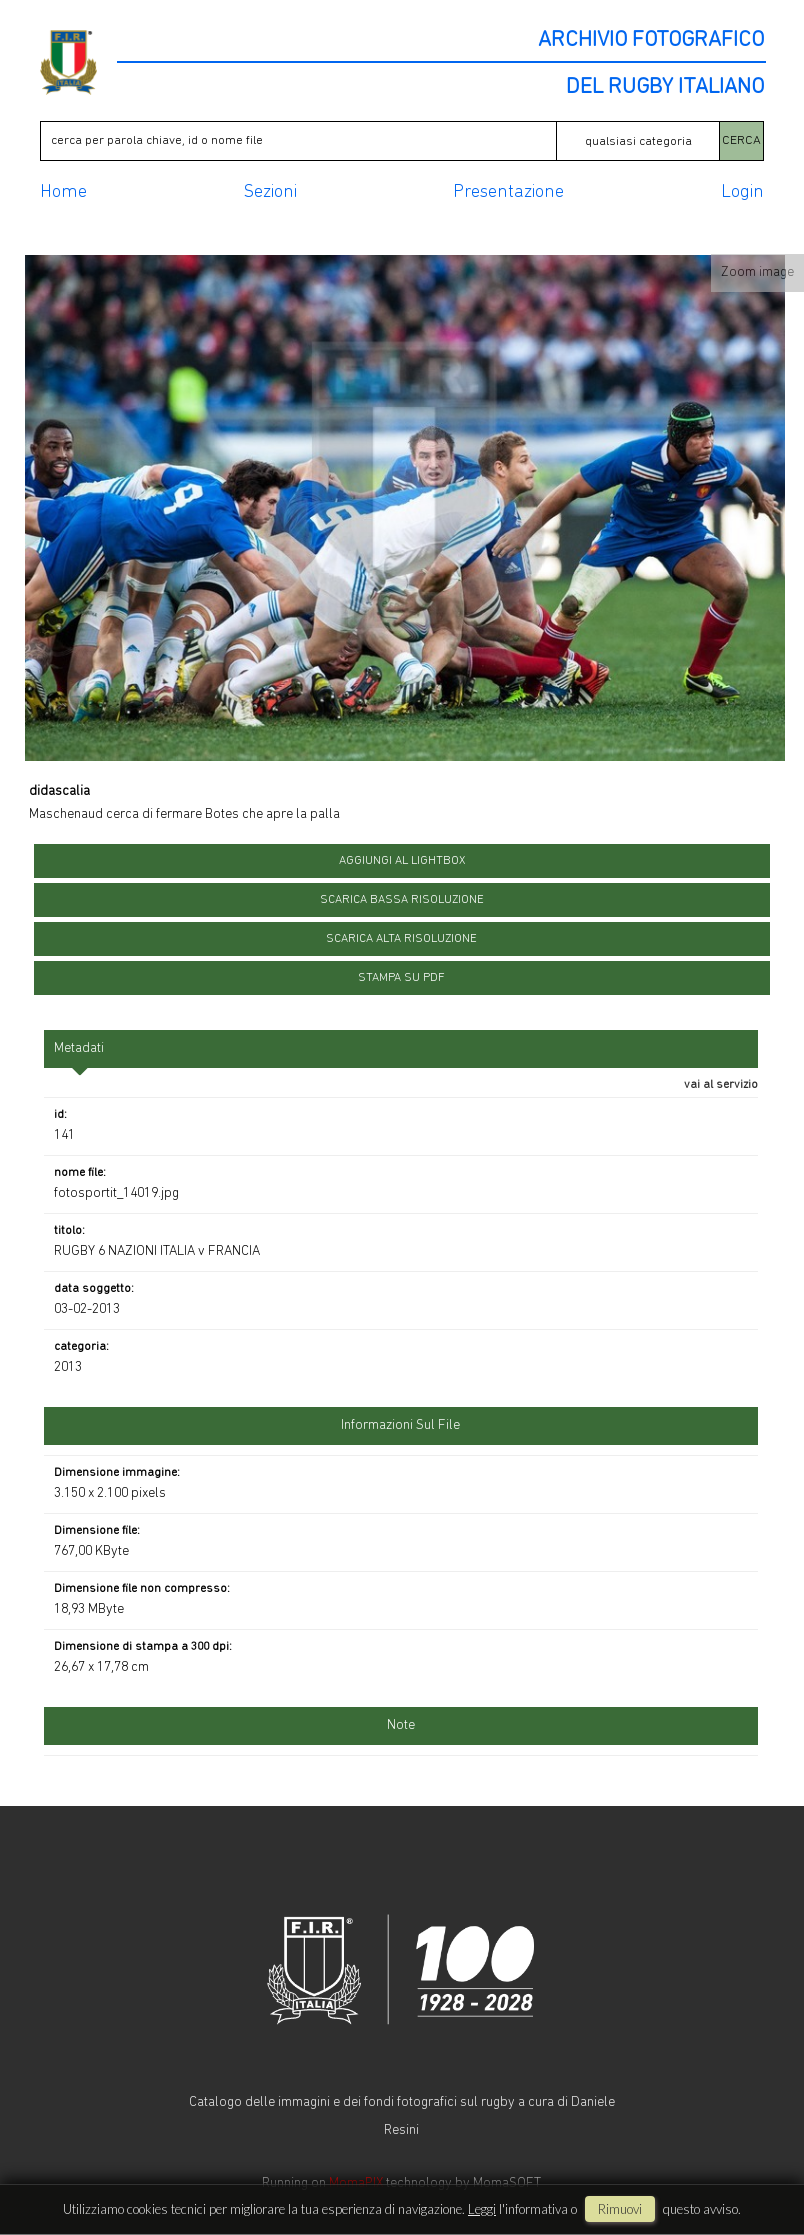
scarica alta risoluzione (401, 939)
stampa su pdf (401, 978)
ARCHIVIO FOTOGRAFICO (651, 41)
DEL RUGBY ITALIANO (665, 88)
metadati (79, 1048)
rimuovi (620, 2209)
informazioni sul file (400, 1425)
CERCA (741, 140)
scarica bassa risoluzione (402, 900)
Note (401, 1725)
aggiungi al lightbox (402, 861)
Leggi (482, 2209)
